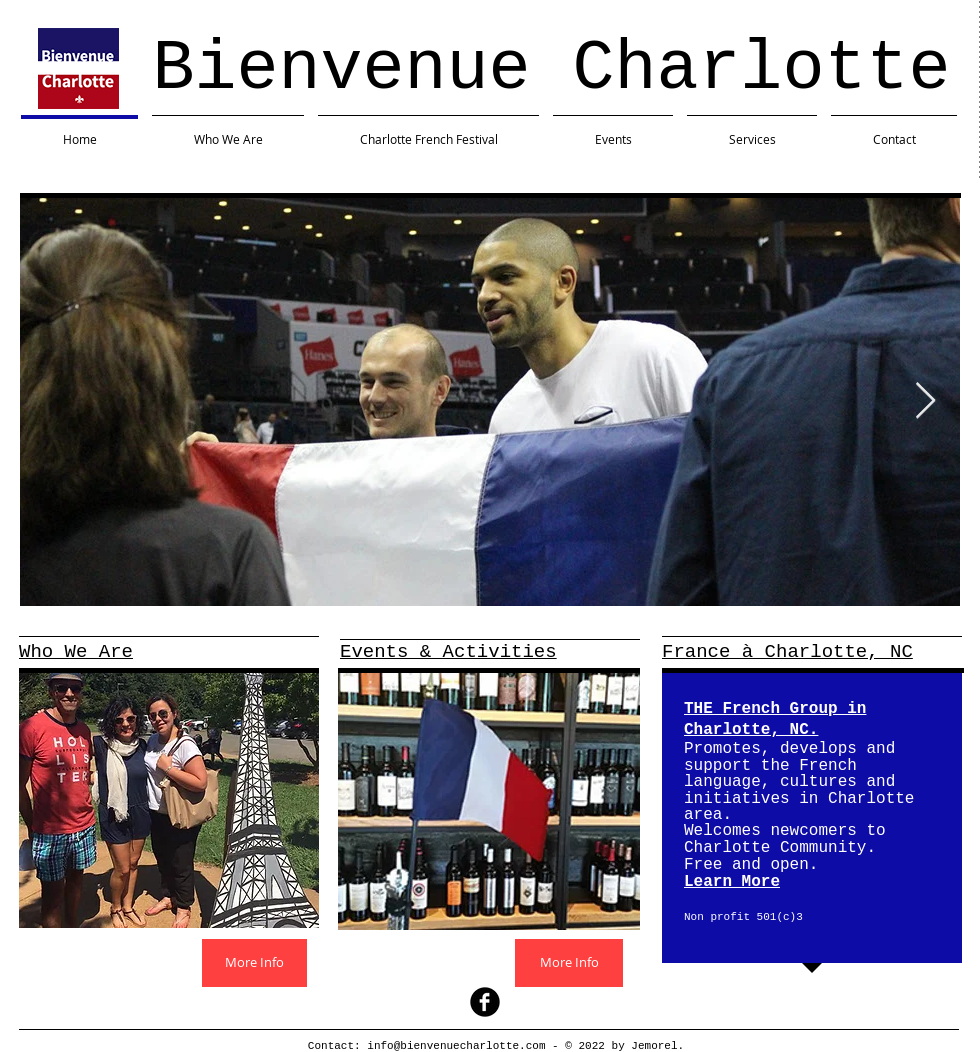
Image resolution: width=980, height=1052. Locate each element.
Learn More (732, 882)
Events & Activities (448, 652)
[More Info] (254, 963)
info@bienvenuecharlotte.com (456, 1046)
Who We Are (76, 652)
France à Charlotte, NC (787, 652)
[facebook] (485, 1002)
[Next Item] (925, 401)
